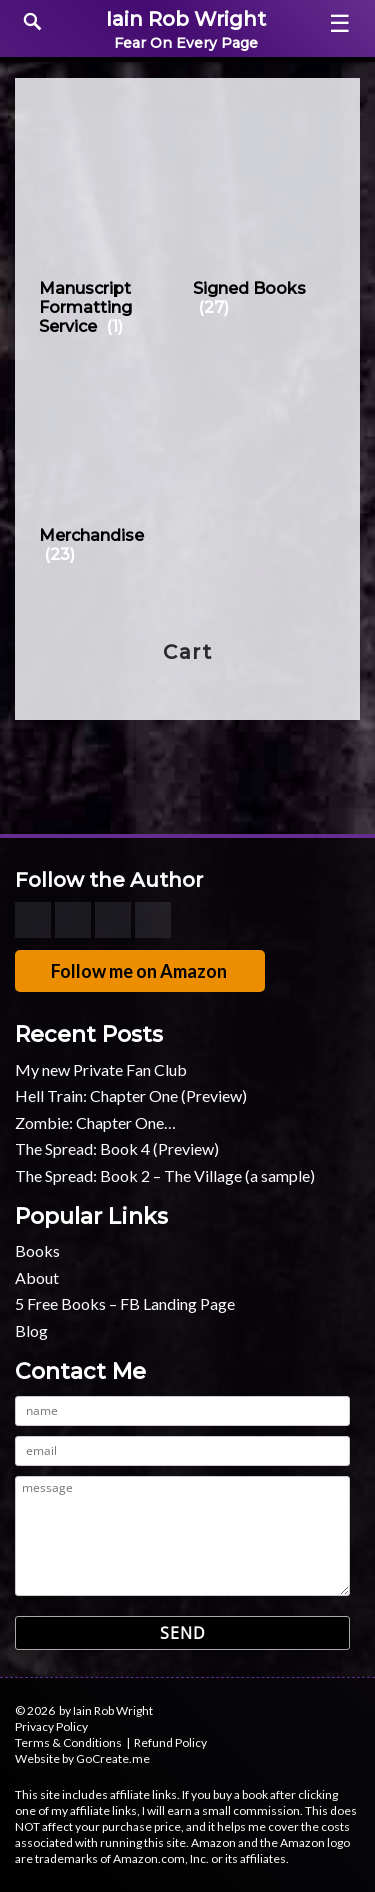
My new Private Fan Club (101, 1069)
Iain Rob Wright (186, 19)
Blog (31, 1330)
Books (37, 1250)
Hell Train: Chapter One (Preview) (131, 1095)
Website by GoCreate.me (82, 1758)
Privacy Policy (51, 1726)
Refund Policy (170, 1742)
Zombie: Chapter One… (95, 1122)
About (37, 1277)
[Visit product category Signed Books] (264, 218)
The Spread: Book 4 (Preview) (117, 1148)
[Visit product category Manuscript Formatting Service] (110, 228)
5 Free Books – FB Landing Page (125, 1303)
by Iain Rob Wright (106, 1710)
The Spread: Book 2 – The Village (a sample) (165, 1175)
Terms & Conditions (68, 1742)
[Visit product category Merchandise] (110, 465)
